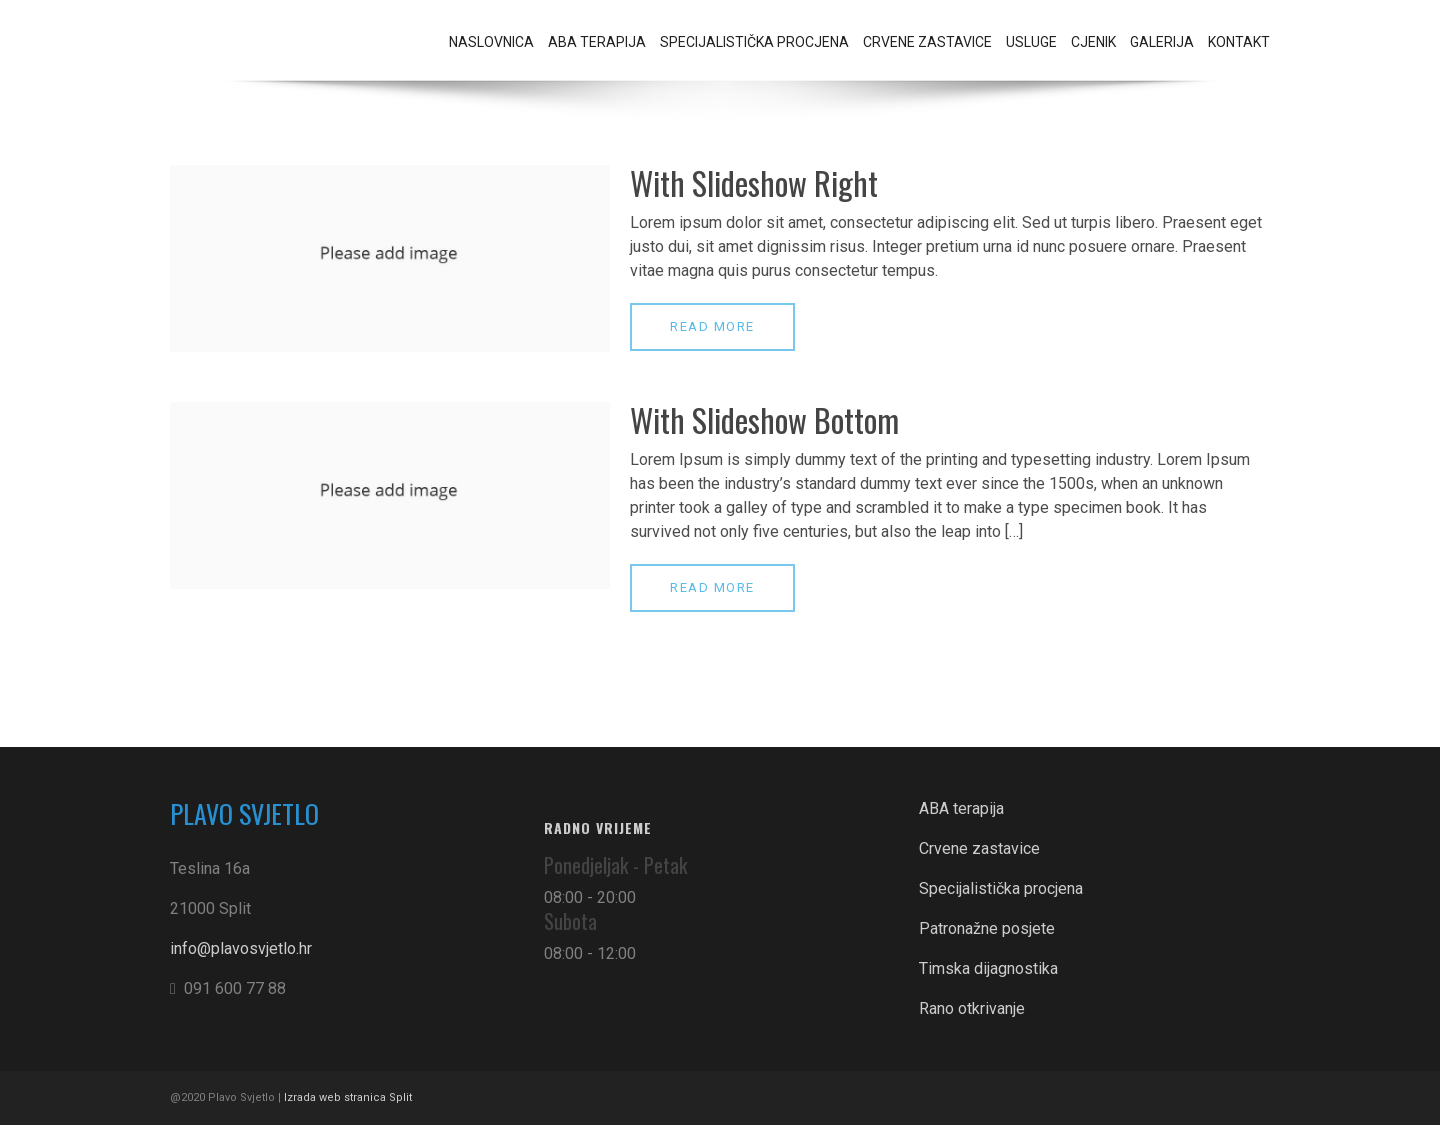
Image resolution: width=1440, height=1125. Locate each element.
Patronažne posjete (987, 928)
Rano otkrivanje (972, 1008)
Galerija (1162, 42)
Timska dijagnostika (988, 968)
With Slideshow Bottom (764, 419)
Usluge (1031, 42)
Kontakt (1239, 42)
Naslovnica (491, 42)
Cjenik (1093, 42)
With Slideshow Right (754, 182)
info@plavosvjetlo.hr (241, 948)
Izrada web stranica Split (349, 1097)
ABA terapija (597, 42)
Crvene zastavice (927, 42)
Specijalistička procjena (754, 42)
